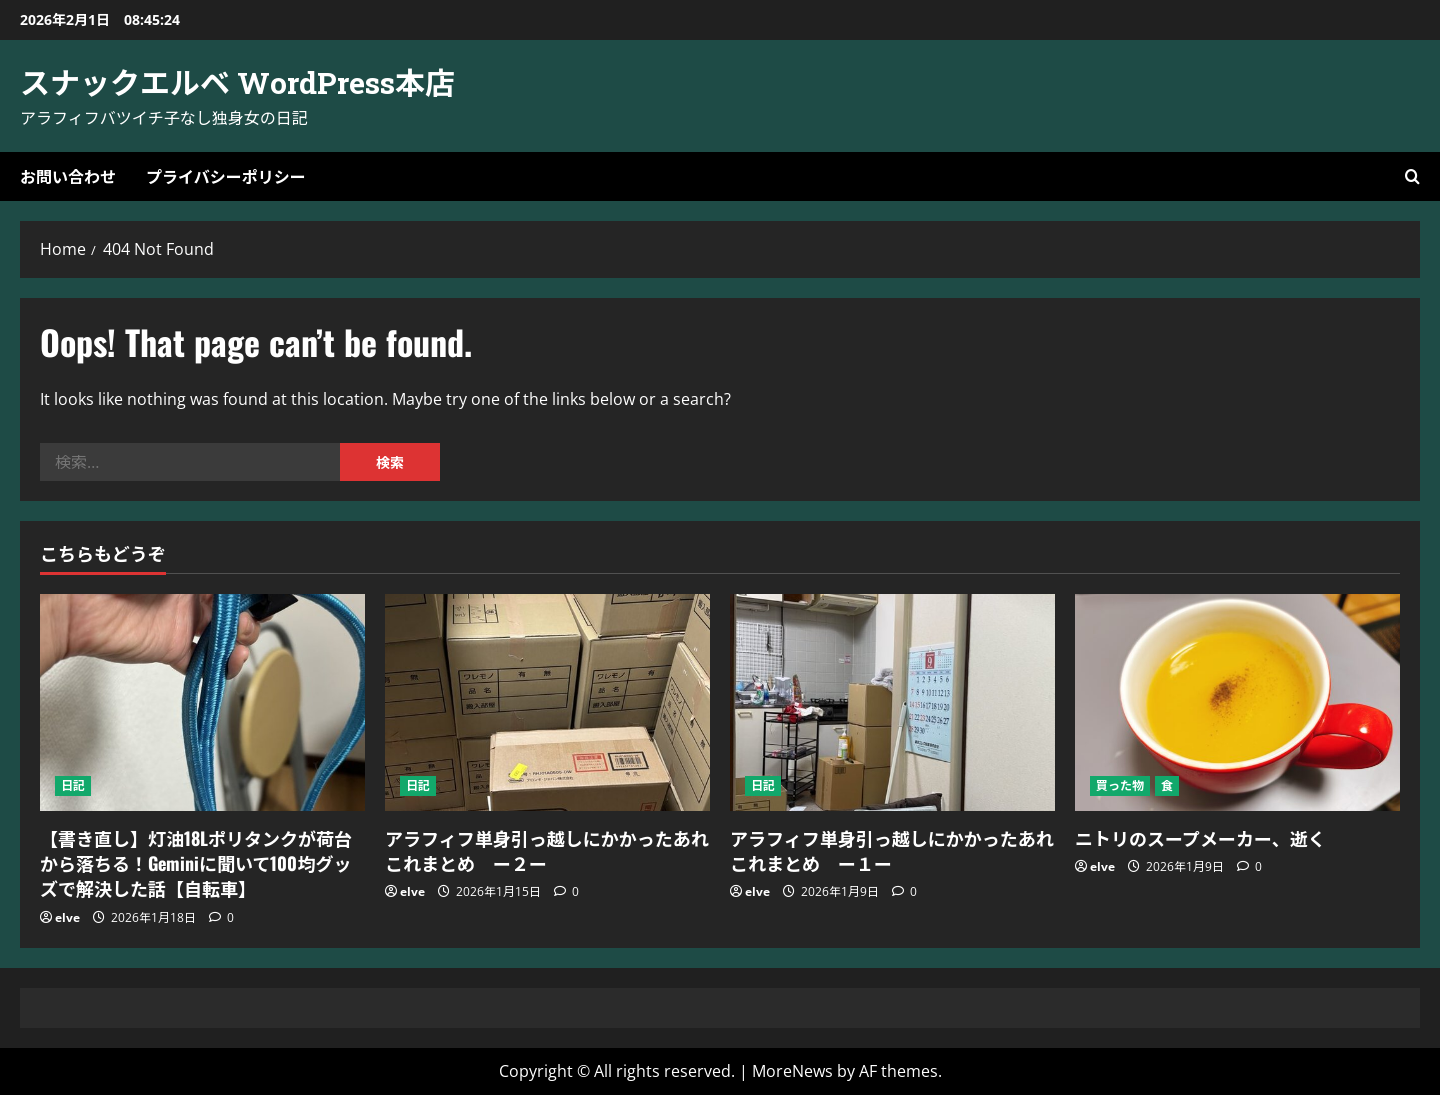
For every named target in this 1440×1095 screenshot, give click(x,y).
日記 (73, 785)
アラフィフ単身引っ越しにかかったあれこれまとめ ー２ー (547, 850)
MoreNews (792, 1071)
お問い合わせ (68, 176)
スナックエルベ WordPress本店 (237, 82)
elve (67, 917)
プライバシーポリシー (226, 176)
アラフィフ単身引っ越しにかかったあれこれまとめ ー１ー (892, 850)
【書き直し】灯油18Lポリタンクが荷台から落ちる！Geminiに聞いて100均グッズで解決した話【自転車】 (196, 863)
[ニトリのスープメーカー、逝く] (1237, 702)
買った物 (1120, 785)
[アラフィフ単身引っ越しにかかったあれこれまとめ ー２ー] (547, 702)
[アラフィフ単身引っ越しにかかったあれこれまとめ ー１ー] (892, 702)
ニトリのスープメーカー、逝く (1200, 838)
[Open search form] (1412, 176)
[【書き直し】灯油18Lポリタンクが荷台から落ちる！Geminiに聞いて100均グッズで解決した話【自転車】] (202, 702)
